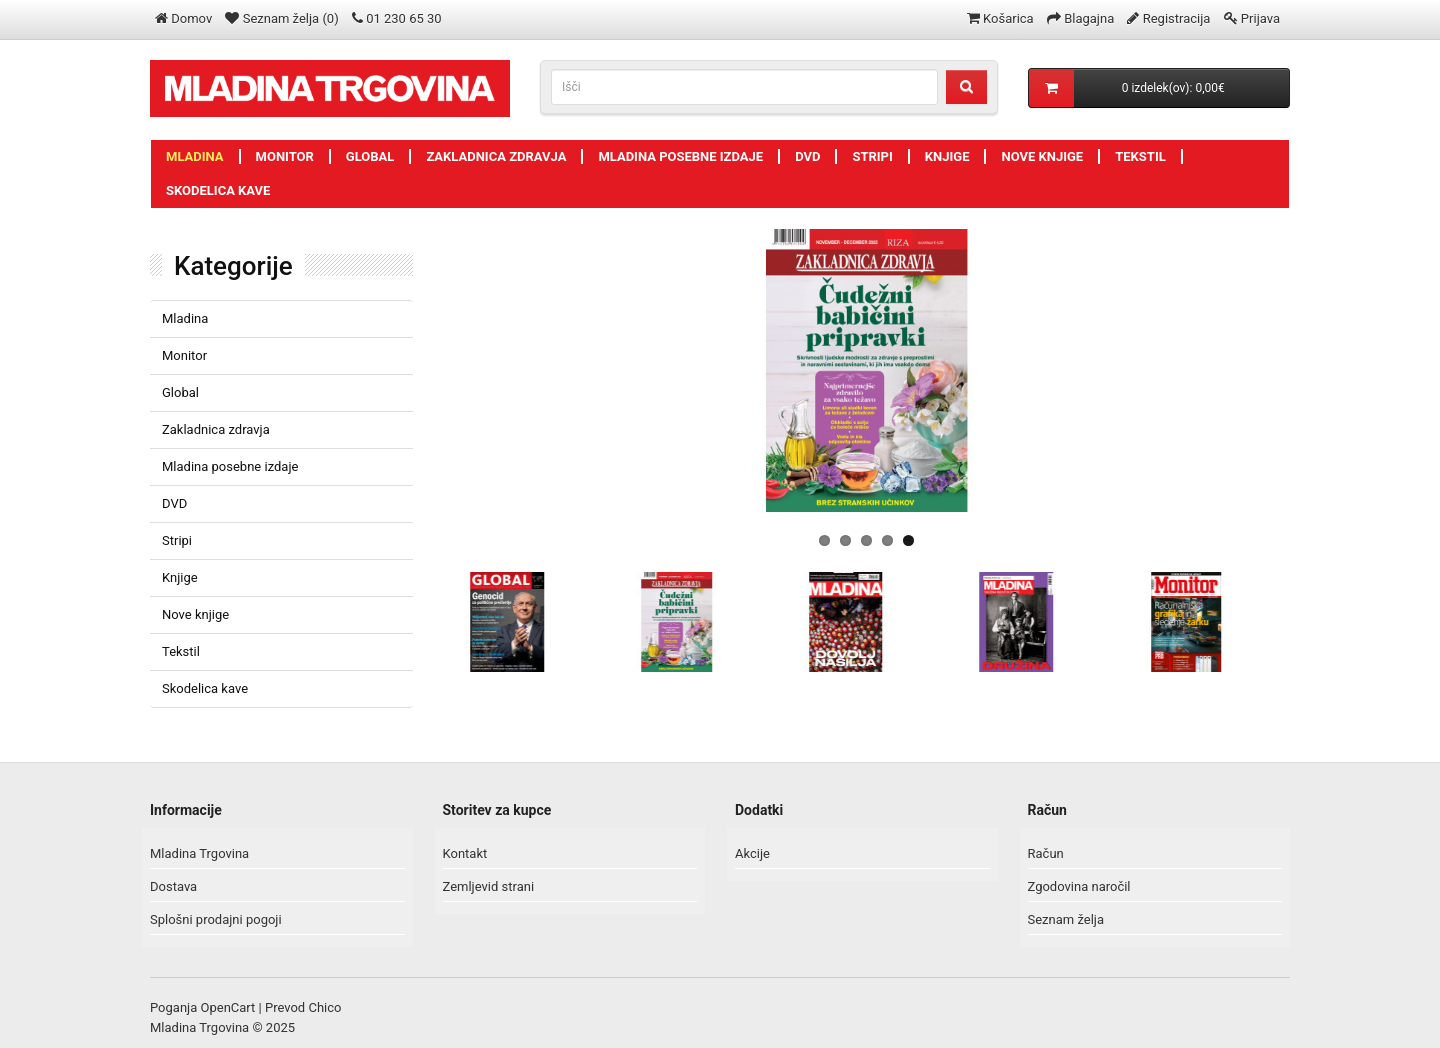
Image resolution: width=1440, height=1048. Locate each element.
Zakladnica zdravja (496, 156)
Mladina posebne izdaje (680, 156)
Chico (324, 1007)
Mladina (195, 156)
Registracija (1177, 18)
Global (370, 156)
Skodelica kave (218, 190)
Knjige (947, 156)
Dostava (173, 886)
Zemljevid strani (489, 886)
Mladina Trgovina (199, 853)
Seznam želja (1066, 919)
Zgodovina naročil (1079, 886)
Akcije (752, 853)
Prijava (1260, 18)
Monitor (285, 156)
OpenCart (228, 1007)
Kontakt (465, 853)
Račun (1046, 853)
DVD (807, 156)
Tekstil (1140, 156)
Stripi (872, 156)
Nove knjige (1042, 156)
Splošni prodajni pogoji (216, 919)
